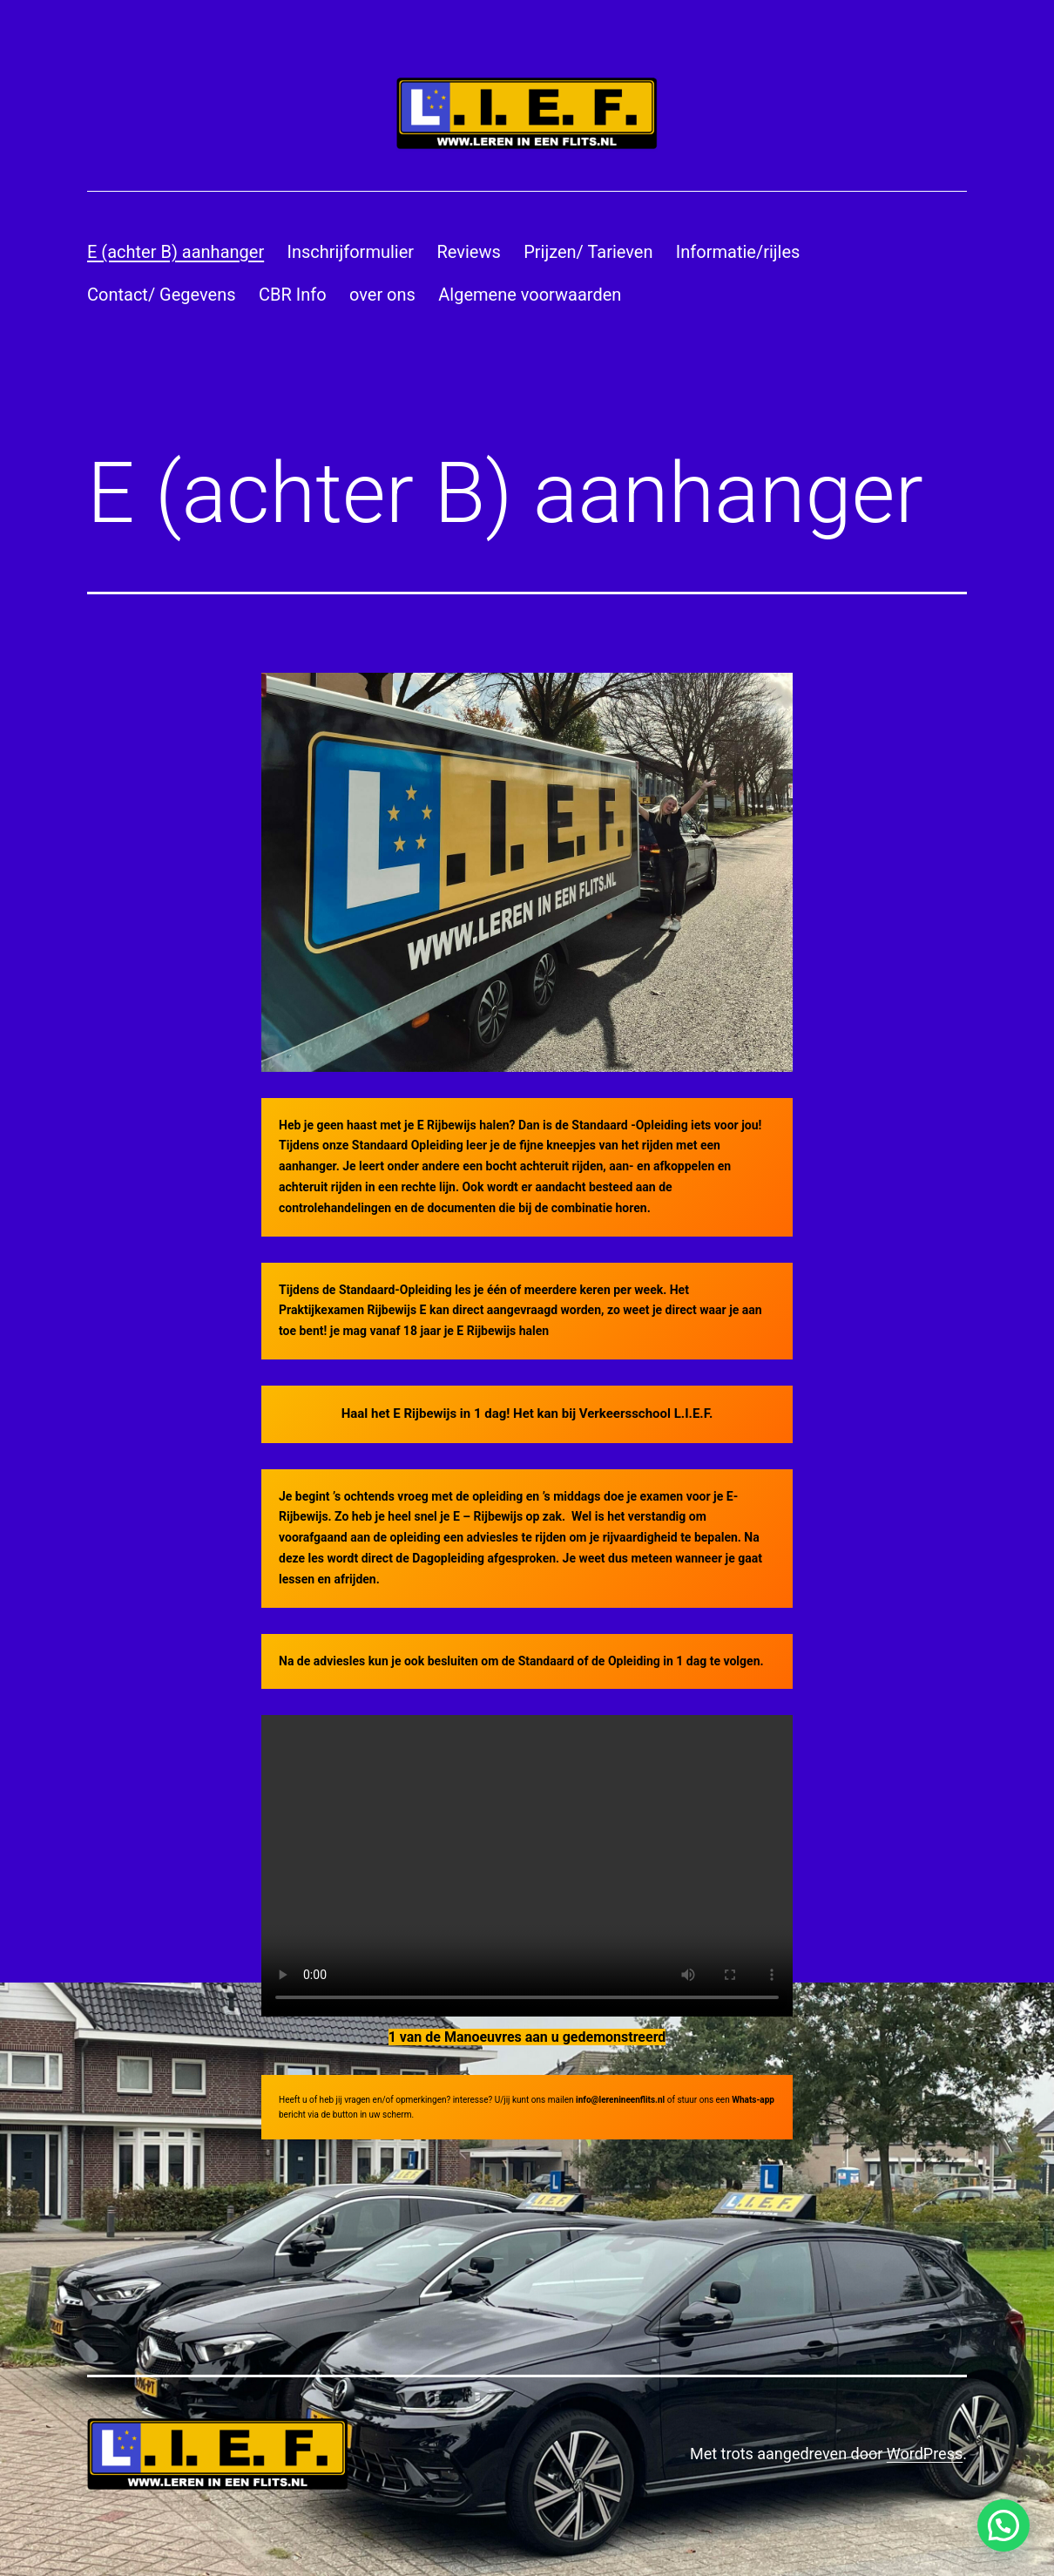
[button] (1003, 2525)
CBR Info (293, 294)
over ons (382, 294)
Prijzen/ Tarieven (588, 251)
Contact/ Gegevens (161, 294)
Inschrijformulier (351, 251)
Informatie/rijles (738, 251)
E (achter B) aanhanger (175, 251)
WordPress (925, 2453)
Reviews (468, 251)
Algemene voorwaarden (529, 294)
